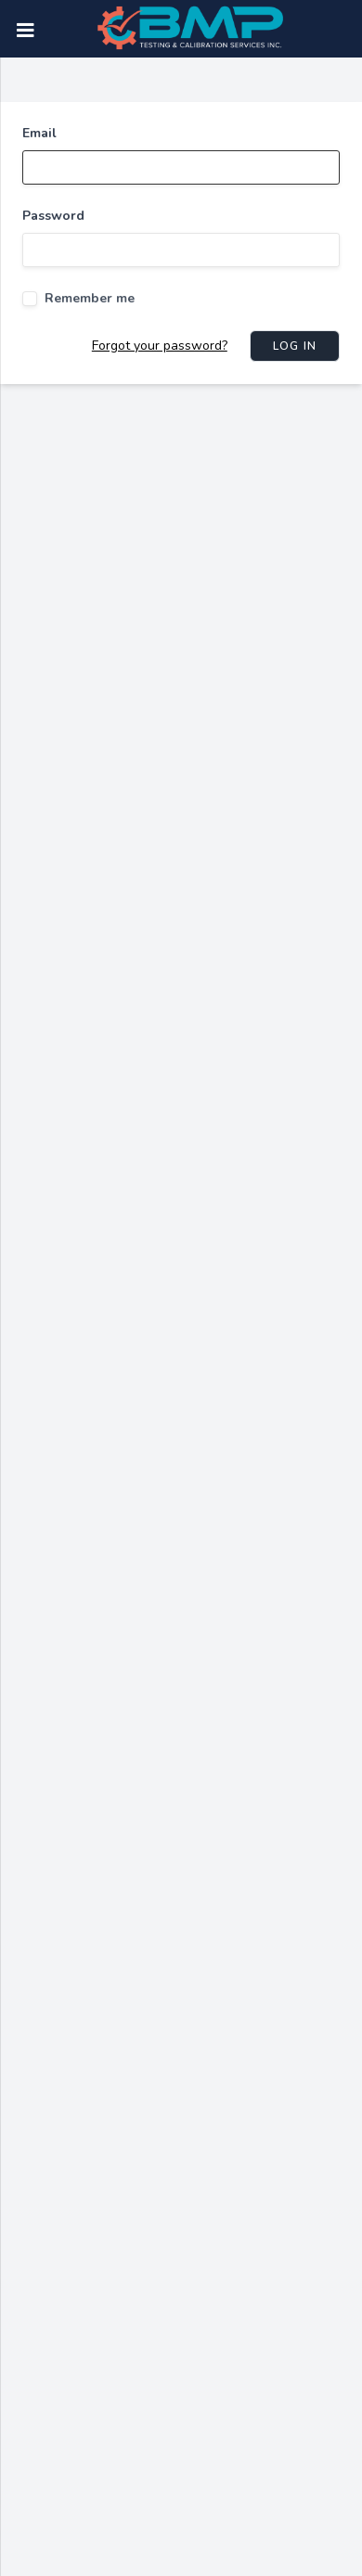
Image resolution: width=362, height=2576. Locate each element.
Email (39, 133)
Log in (295, 346)
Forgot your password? (159, 345)
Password (53, 215)
